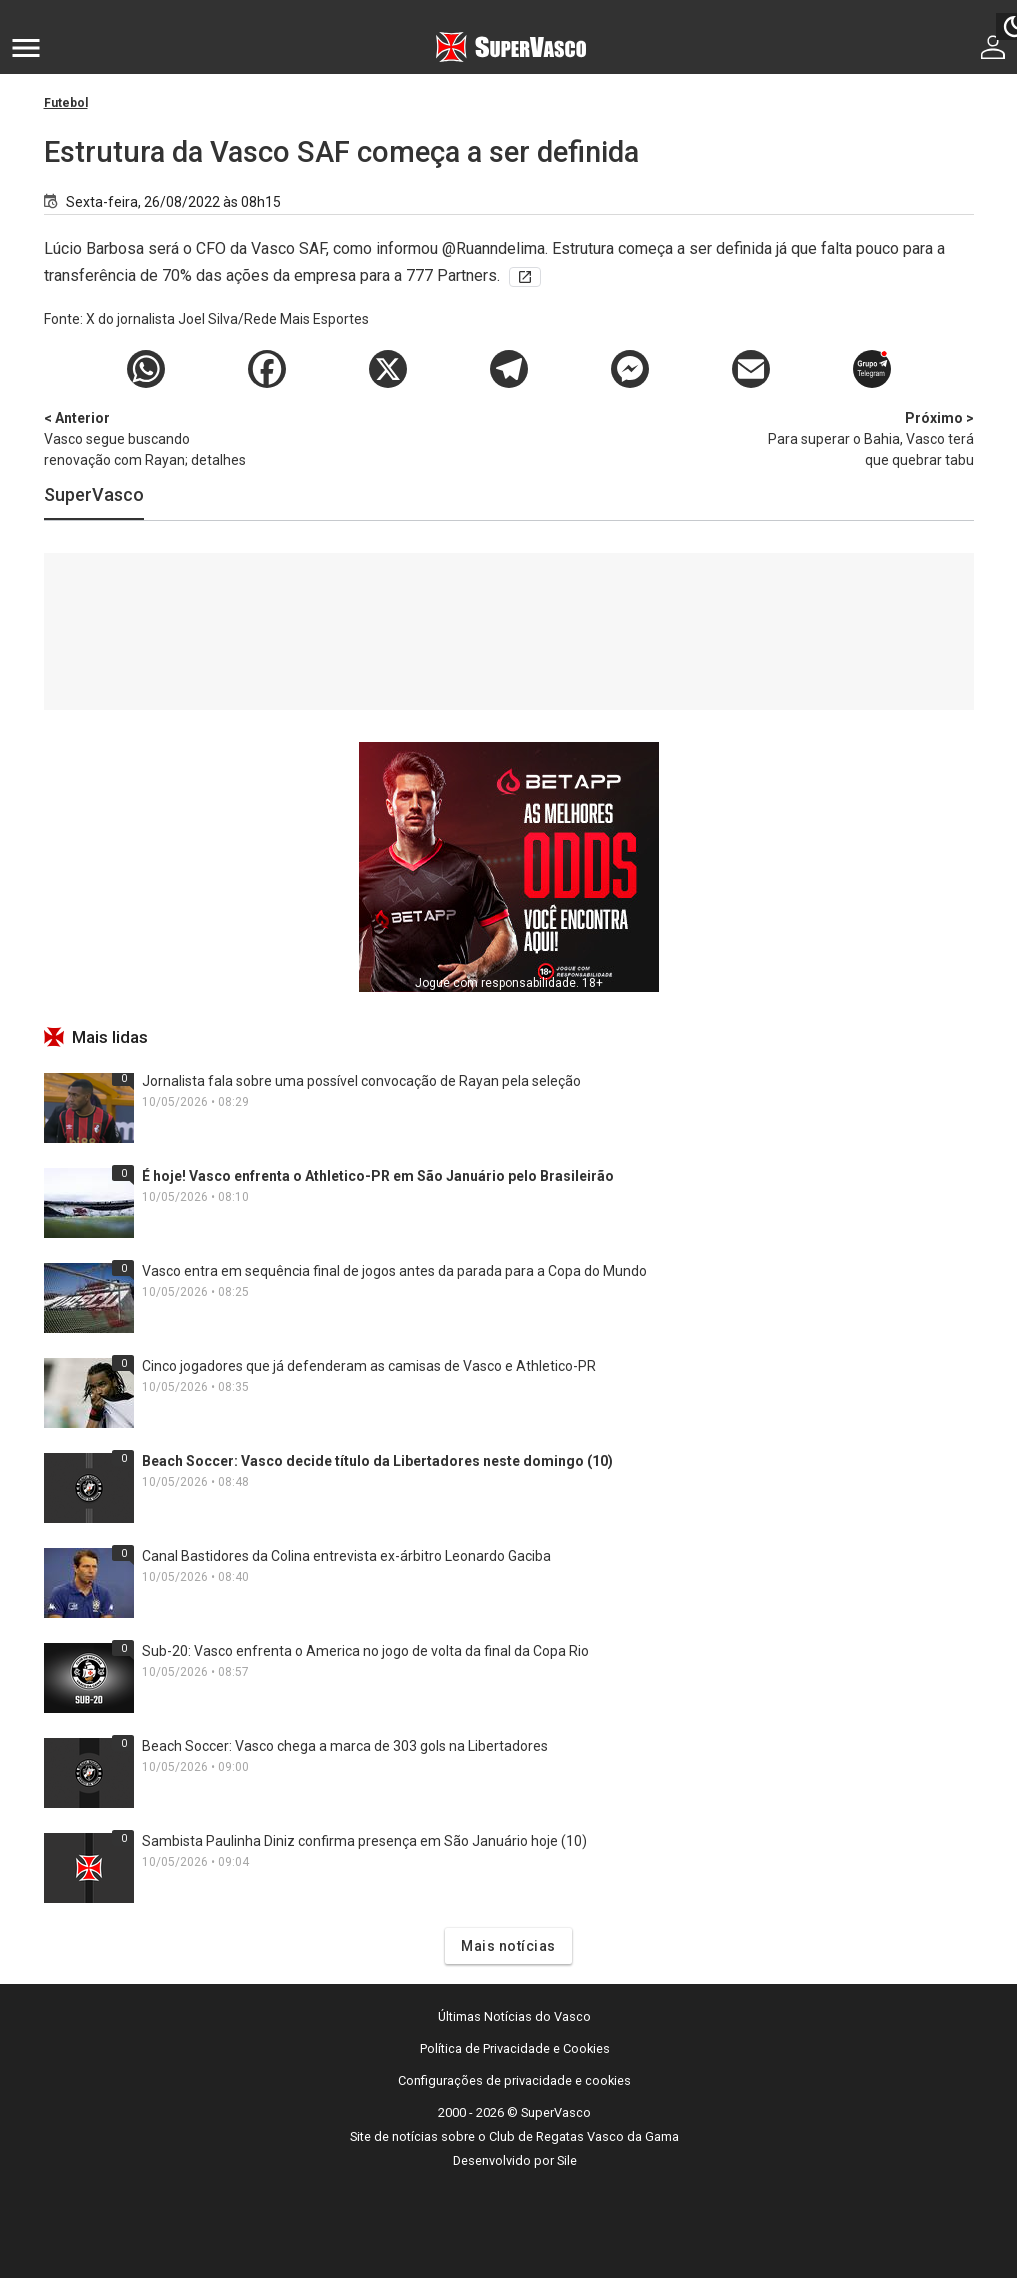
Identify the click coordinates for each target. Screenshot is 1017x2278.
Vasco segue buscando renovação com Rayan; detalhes (149, 438)
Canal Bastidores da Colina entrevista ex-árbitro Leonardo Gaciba (346, 1556)
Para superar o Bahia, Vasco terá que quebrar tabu (869, 438)
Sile (567, 2160)
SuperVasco (94, 494)
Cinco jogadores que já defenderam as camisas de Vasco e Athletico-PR (369, 1366)
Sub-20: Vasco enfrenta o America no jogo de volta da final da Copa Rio (365, 1651)
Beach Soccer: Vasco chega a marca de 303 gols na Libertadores (345, 1746)
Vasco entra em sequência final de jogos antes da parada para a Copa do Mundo (394, 1271)
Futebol (66, 103)
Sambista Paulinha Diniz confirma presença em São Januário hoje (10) (364, 1841)
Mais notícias (508, 1946)
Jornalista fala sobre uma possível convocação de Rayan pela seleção (361, 1081)
